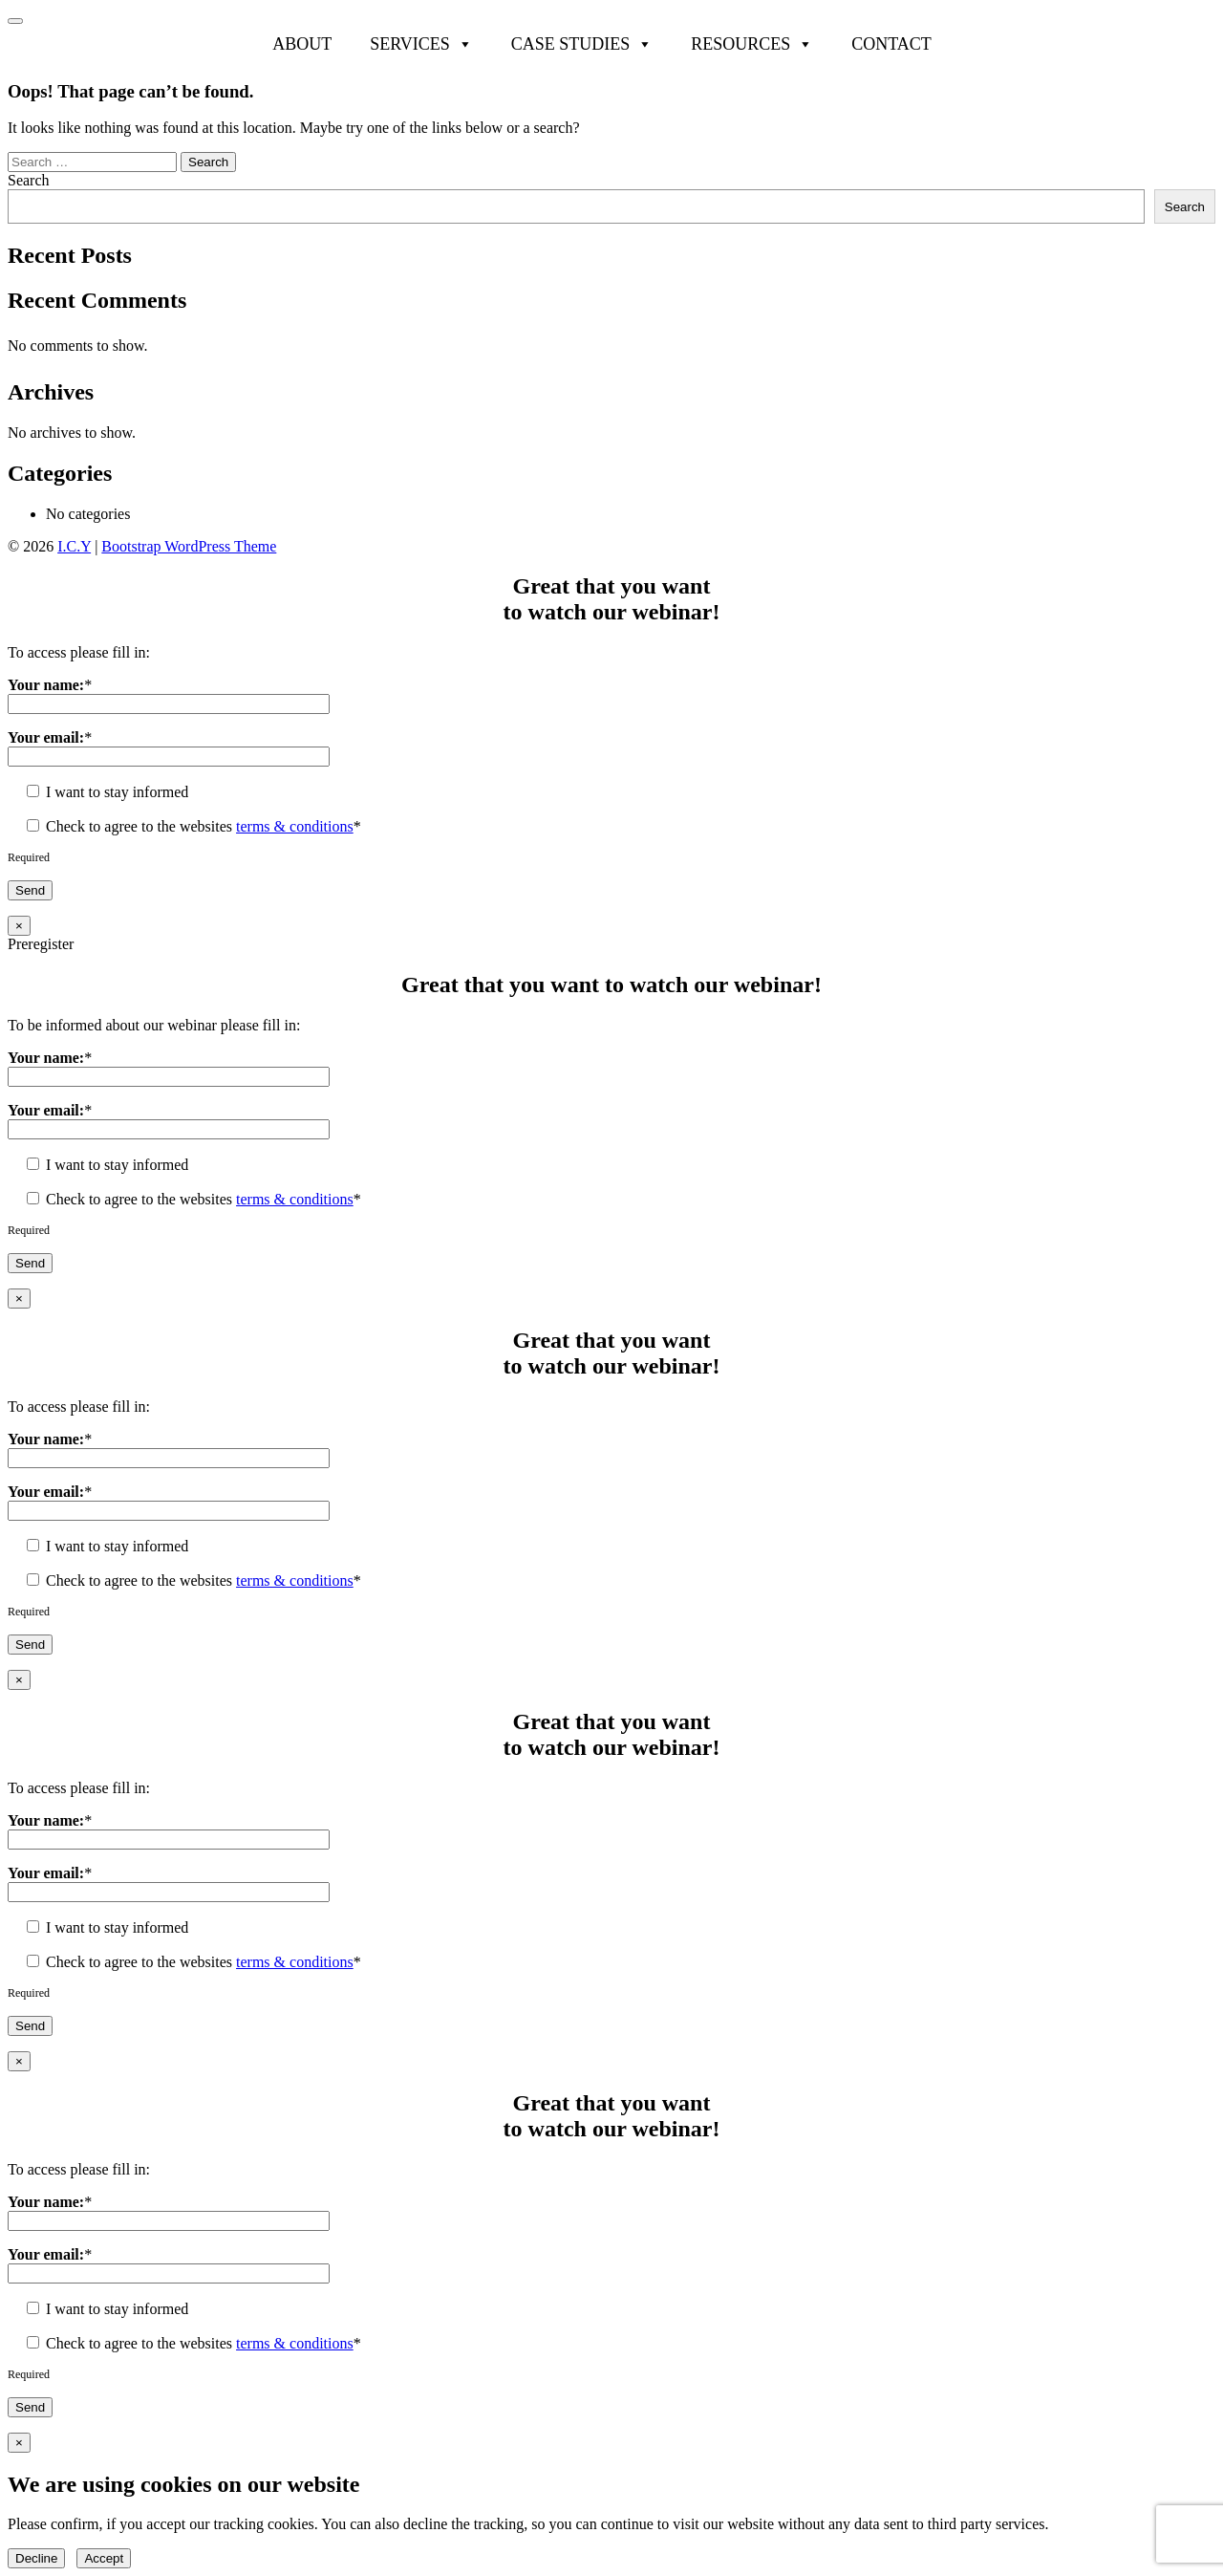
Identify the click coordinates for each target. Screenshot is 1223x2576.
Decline (36, 2558)
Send (30, 890)
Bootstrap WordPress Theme (188, 546)
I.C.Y (74, 546)
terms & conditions (295, 826)
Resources (752, 44)
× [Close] (19, 926)
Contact (891, 44)
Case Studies (582, 44)
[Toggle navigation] (15, 21)
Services (421, 44)
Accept (103, 2558)
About (302, 44)
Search (29, 180)
